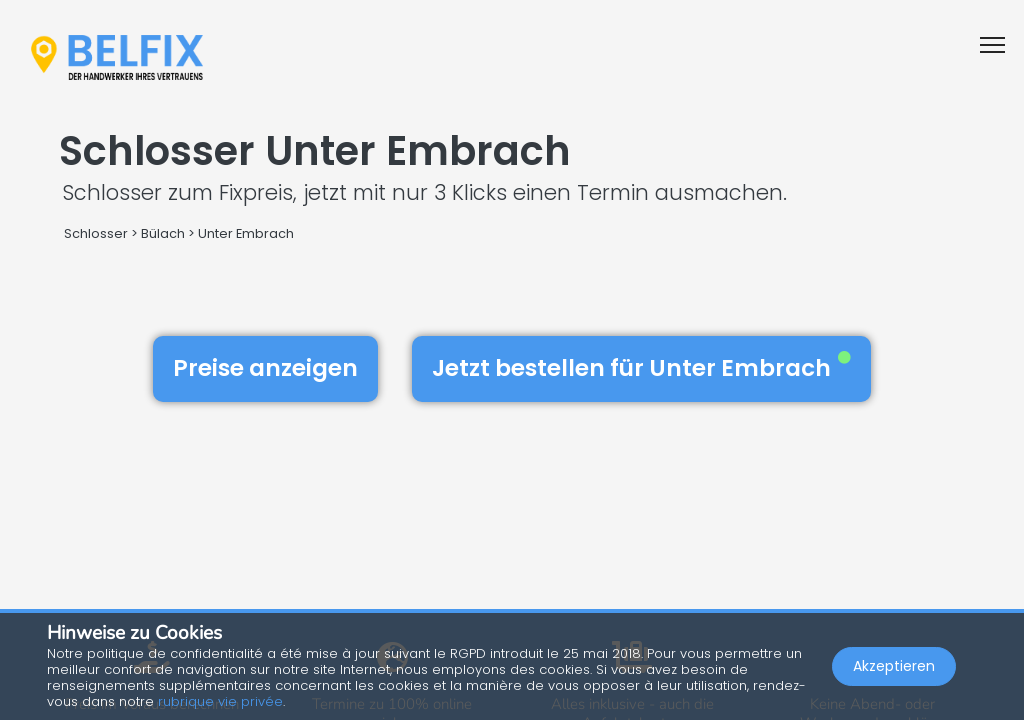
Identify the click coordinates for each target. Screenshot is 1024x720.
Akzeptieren (894, 666)
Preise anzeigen (265, 368)
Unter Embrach (246, 233)
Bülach (163, 233)
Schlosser (96, 233)
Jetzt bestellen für (641, 368)
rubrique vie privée (220, 701)
